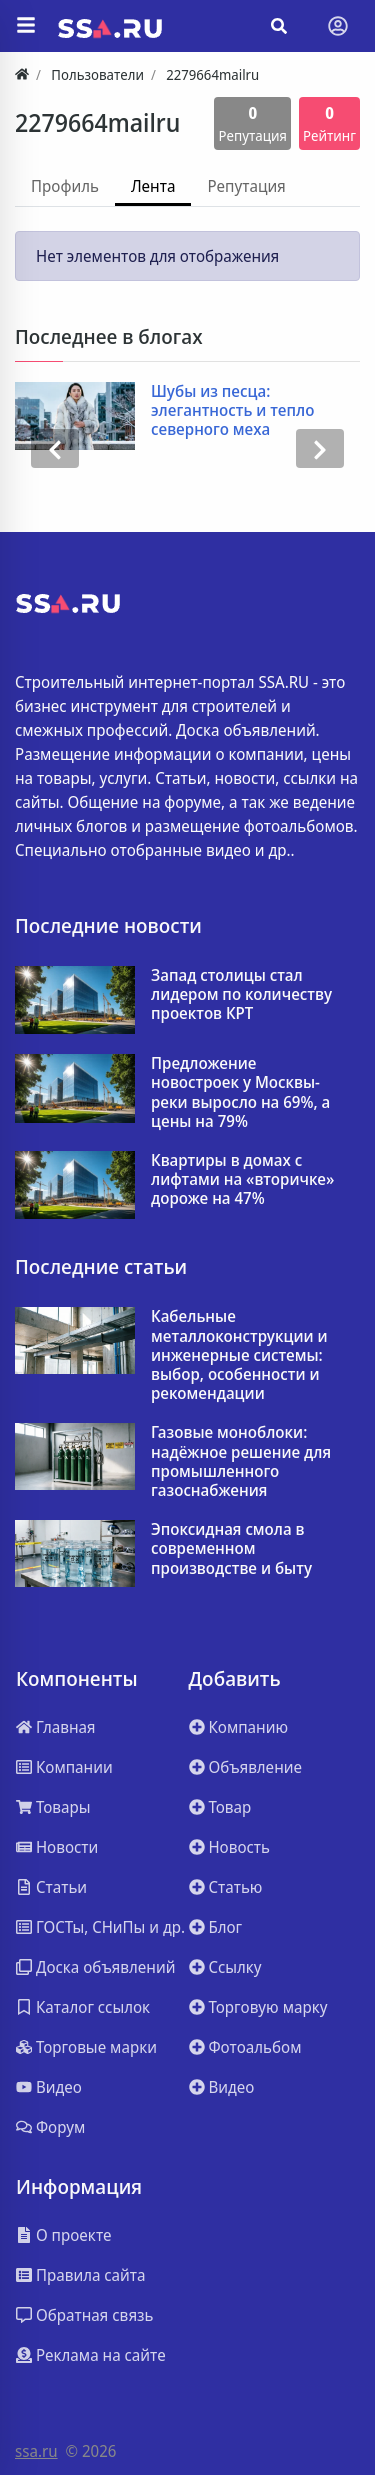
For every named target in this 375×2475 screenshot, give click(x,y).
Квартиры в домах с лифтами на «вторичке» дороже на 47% (242, 1180)
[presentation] (55, 449)
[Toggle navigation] (338, 26)
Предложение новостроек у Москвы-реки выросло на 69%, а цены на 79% (240, 1092)
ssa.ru (36, 2451)
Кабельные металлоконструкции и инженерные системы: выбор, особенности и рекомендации (239, 1355)
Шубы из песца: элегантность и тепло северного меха (232, 411)
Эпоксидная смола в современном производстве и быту (231, 1549)
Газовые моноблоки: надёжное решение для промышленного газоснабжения (241, 1461)
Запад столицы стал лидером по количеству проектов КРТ (241, 995)
